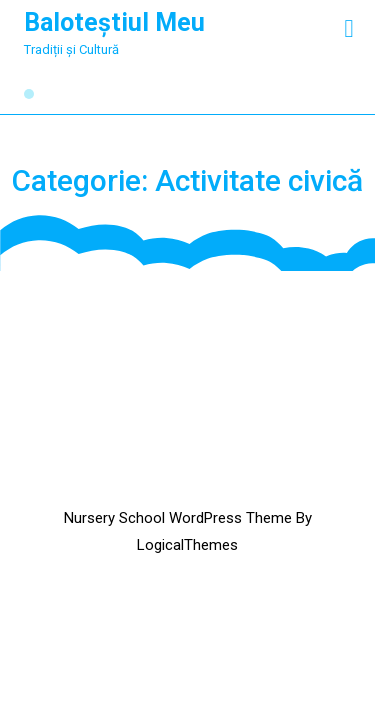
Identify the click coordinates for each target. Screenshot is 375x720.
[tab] (348, 28)
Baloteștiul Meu (114, 22)
